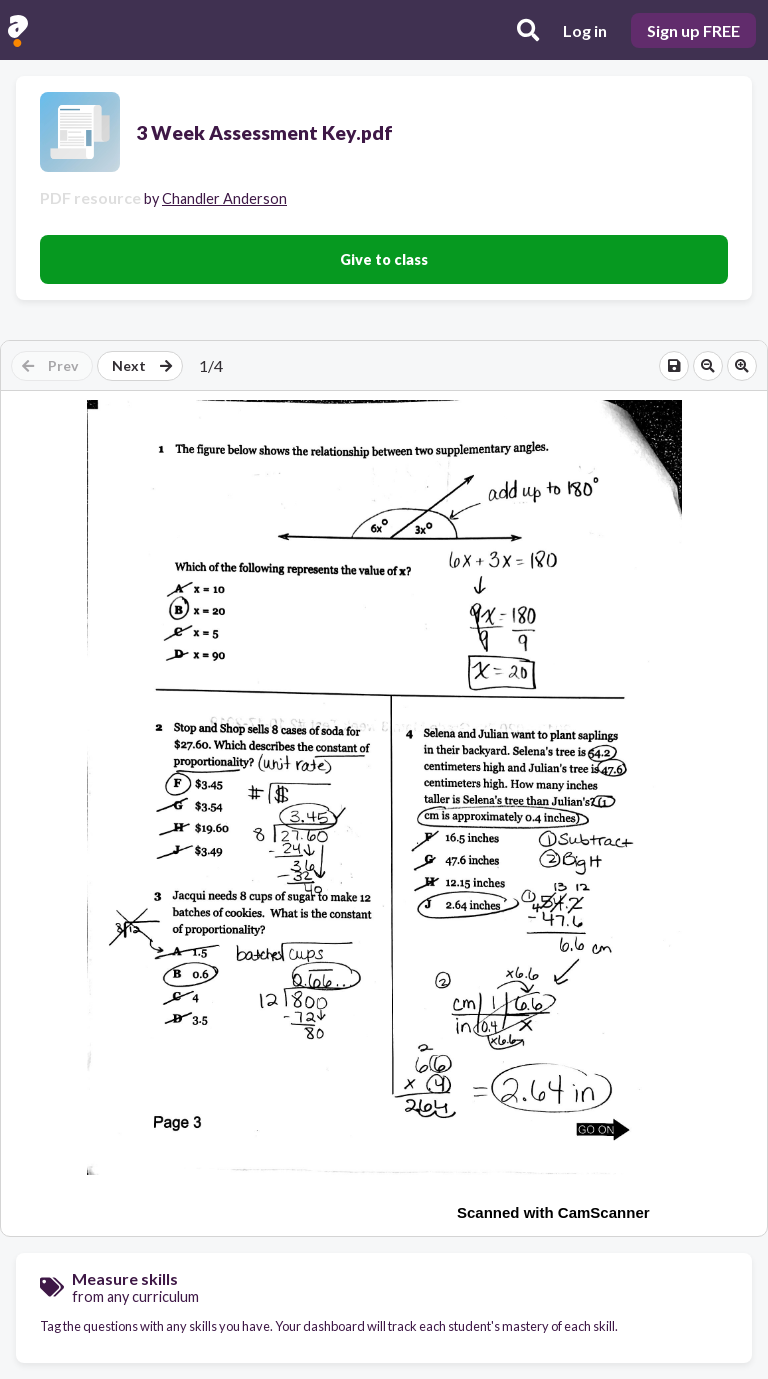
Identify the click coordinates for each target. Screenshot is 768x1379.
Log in (585, 30)
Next (142, 365)
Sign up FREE (693, 30)
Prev (50, 365)
